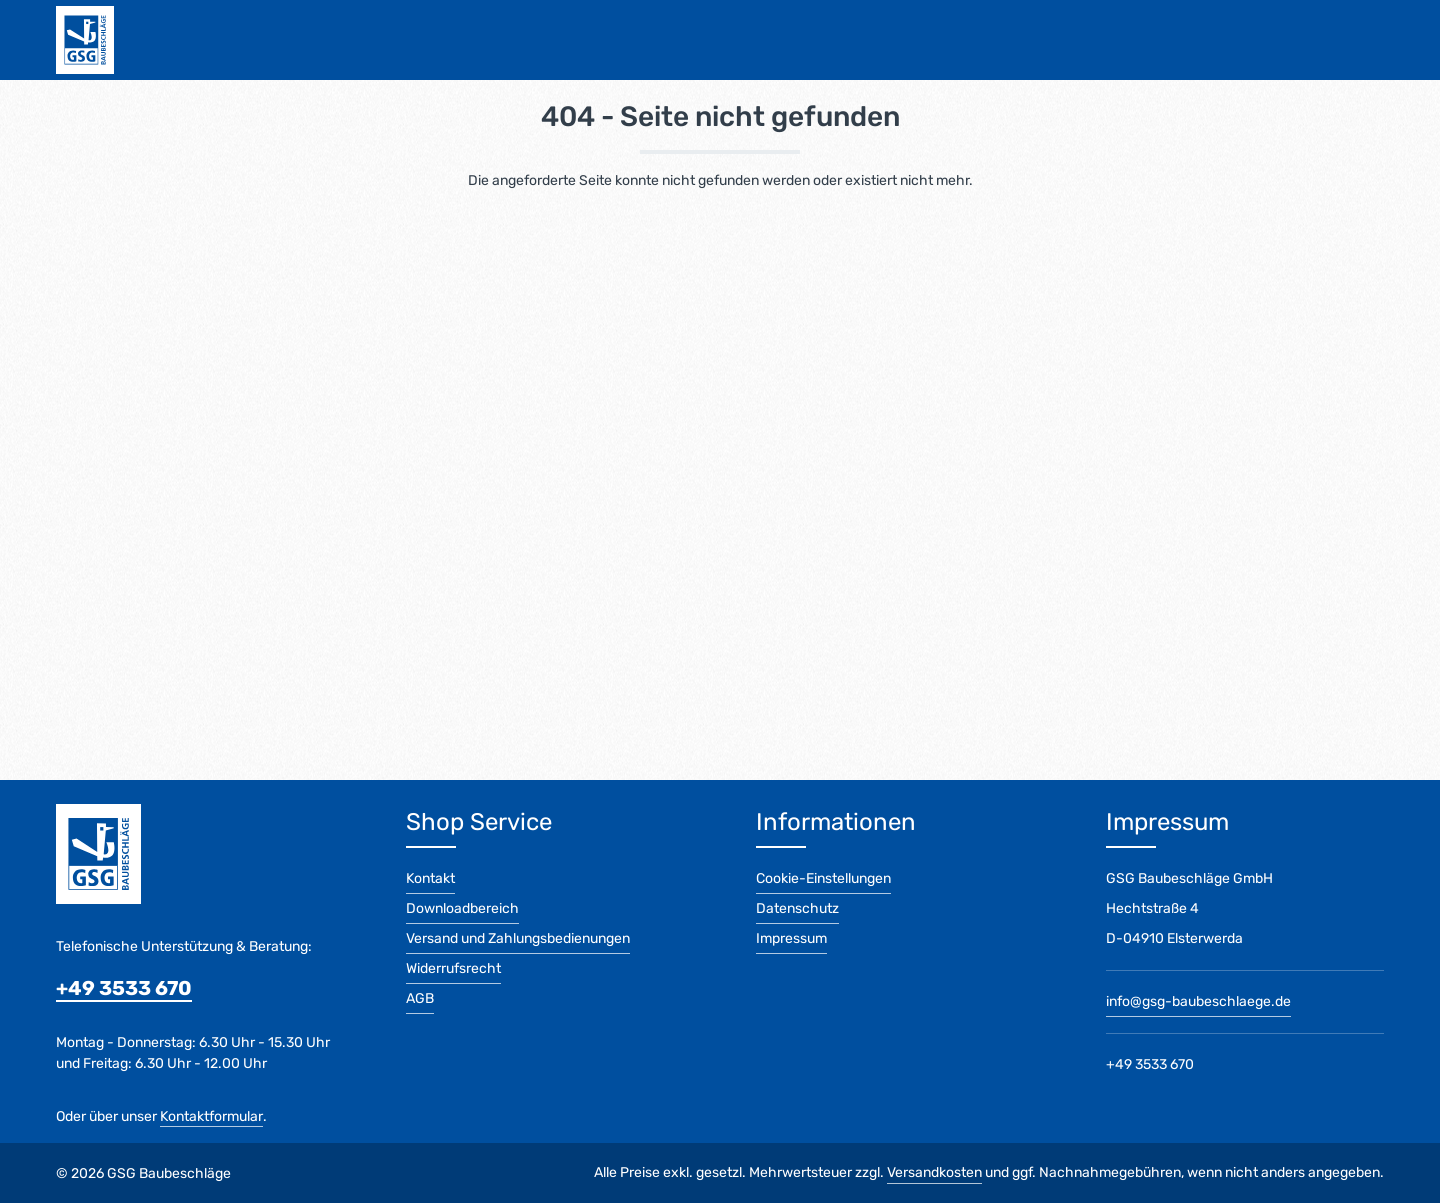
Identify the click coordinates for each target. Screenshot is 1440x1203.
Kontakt (430, 878)
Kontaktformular (211, 1116)
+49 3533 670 (124, 988)
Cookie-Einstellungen (823, 878)
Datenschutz (797, 908)
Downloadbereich (462, 908)
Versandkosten (934, 1172)
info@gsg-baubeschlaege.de (1198, 1001)
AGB (420, 998)
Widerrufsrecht (453, 968)
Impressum (791, 938)
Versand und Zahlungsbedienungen (518, 938)
